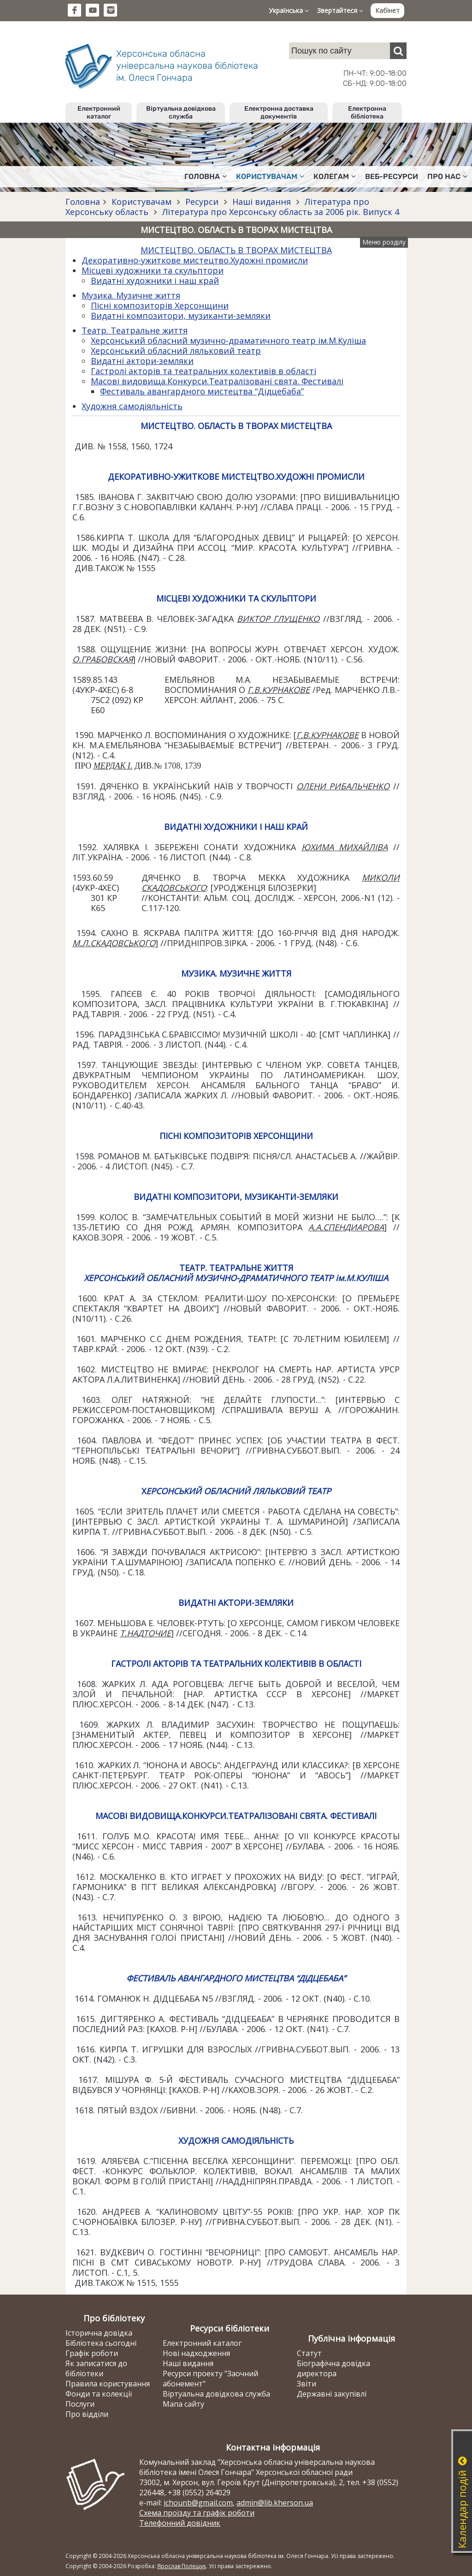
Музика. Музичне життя (131, 295)
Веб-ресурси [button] (391, 176)
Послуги (79, 2404)
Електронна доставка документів (278, 112)
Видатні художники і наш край (155, 280)
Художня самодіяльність (132, 405)
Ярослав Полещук (181, 2566)
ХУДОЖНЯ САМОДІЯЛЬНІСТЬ (236, 2140)
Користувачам (141, 201)
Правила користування (107, 2384)
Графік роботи (91, 2353)
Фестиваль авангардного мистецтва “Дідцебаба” (202, 391)
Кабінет (387, 10)
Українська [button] (289, 10)
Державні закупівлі (331, 2394)
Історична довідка (98, 2333)
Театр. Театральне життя (135, 330)
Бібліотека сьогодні (100, 2343)
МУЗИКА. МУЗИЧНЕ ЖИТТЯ (236, 973)
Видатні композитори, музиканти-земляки (181, 315)
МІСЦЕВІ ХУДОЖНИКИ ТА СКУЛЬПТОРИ (236, 598)
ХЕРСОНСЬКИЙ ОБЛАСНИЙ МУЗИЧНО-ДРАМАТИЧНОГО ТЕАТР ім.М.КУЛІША (236, 1277)
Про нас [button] (447, 176)
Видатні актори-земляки (142, 360)
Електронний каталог (98, 112)
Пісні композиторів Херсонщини (160, 305)
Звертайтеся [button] (340, 10)
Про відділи (86, 2414)
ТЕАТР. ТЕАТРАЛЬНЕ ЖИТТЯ (236, 1267)
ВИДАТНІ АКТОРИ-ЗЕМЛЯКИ (236, 1602)
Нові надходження (196, 2353)
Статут (309, 2353)
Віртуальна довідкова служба (181, 112)
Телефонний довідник (179, 2523)
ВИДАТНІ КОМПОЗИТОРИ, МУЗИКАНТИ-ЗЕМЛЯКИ (236, 1196)
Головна (82, 201)
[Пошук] (398, 50)
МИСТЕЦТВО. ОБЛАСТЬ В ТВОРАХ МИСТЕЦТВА (236, 250)
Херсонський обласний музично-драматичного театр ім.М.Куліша (228, 340)
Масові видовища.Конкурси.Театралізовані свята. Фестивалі (217, 381)
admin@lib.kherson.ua (274, 2503)
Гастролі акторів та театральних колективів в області (203, 370)
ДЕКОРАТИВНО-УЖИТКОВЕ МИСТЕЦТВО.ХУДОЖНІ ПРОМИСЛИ (236, 476)
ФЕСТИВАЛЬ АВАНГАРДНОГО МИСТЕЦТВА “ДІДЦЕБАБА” (236, 1978)
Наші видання (261, 201)
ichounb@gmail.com (198, 2503)
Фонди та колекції (98, 2394)
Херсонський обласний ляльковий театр (176, 350)
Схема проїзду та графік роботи (196, 2513)
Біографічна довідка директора (333, 2368)
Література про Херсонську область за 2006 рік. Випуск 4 (279, 211)
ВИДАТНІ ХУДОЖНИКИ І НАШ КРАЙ (236, 826)
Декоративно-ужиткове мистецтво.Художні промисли (195, 260)
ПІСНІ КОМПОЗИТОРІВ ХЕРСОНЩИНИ (236, 1135)
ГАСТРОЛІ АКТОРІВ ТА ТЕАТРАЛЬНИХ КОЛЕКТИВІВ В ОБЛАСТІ (236, 1663)
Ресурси (202, 201)
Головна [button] (205, 176)
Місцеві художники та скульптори (153, 270)
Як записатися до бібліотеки (96, 2368)
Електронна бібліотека (367, 112)
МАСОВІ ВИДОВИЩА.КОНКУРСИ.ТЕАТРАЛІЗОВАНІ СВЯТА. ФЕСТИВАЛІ (236, 1815)
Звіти (306, 2384)
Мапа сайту (183, 2404)
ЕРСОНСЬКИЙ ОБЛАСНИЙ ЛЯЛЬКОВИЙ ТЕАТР (238, 1491)
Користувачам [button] (270, 176)
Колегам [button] (334, 176)
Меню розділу (384, 242)
